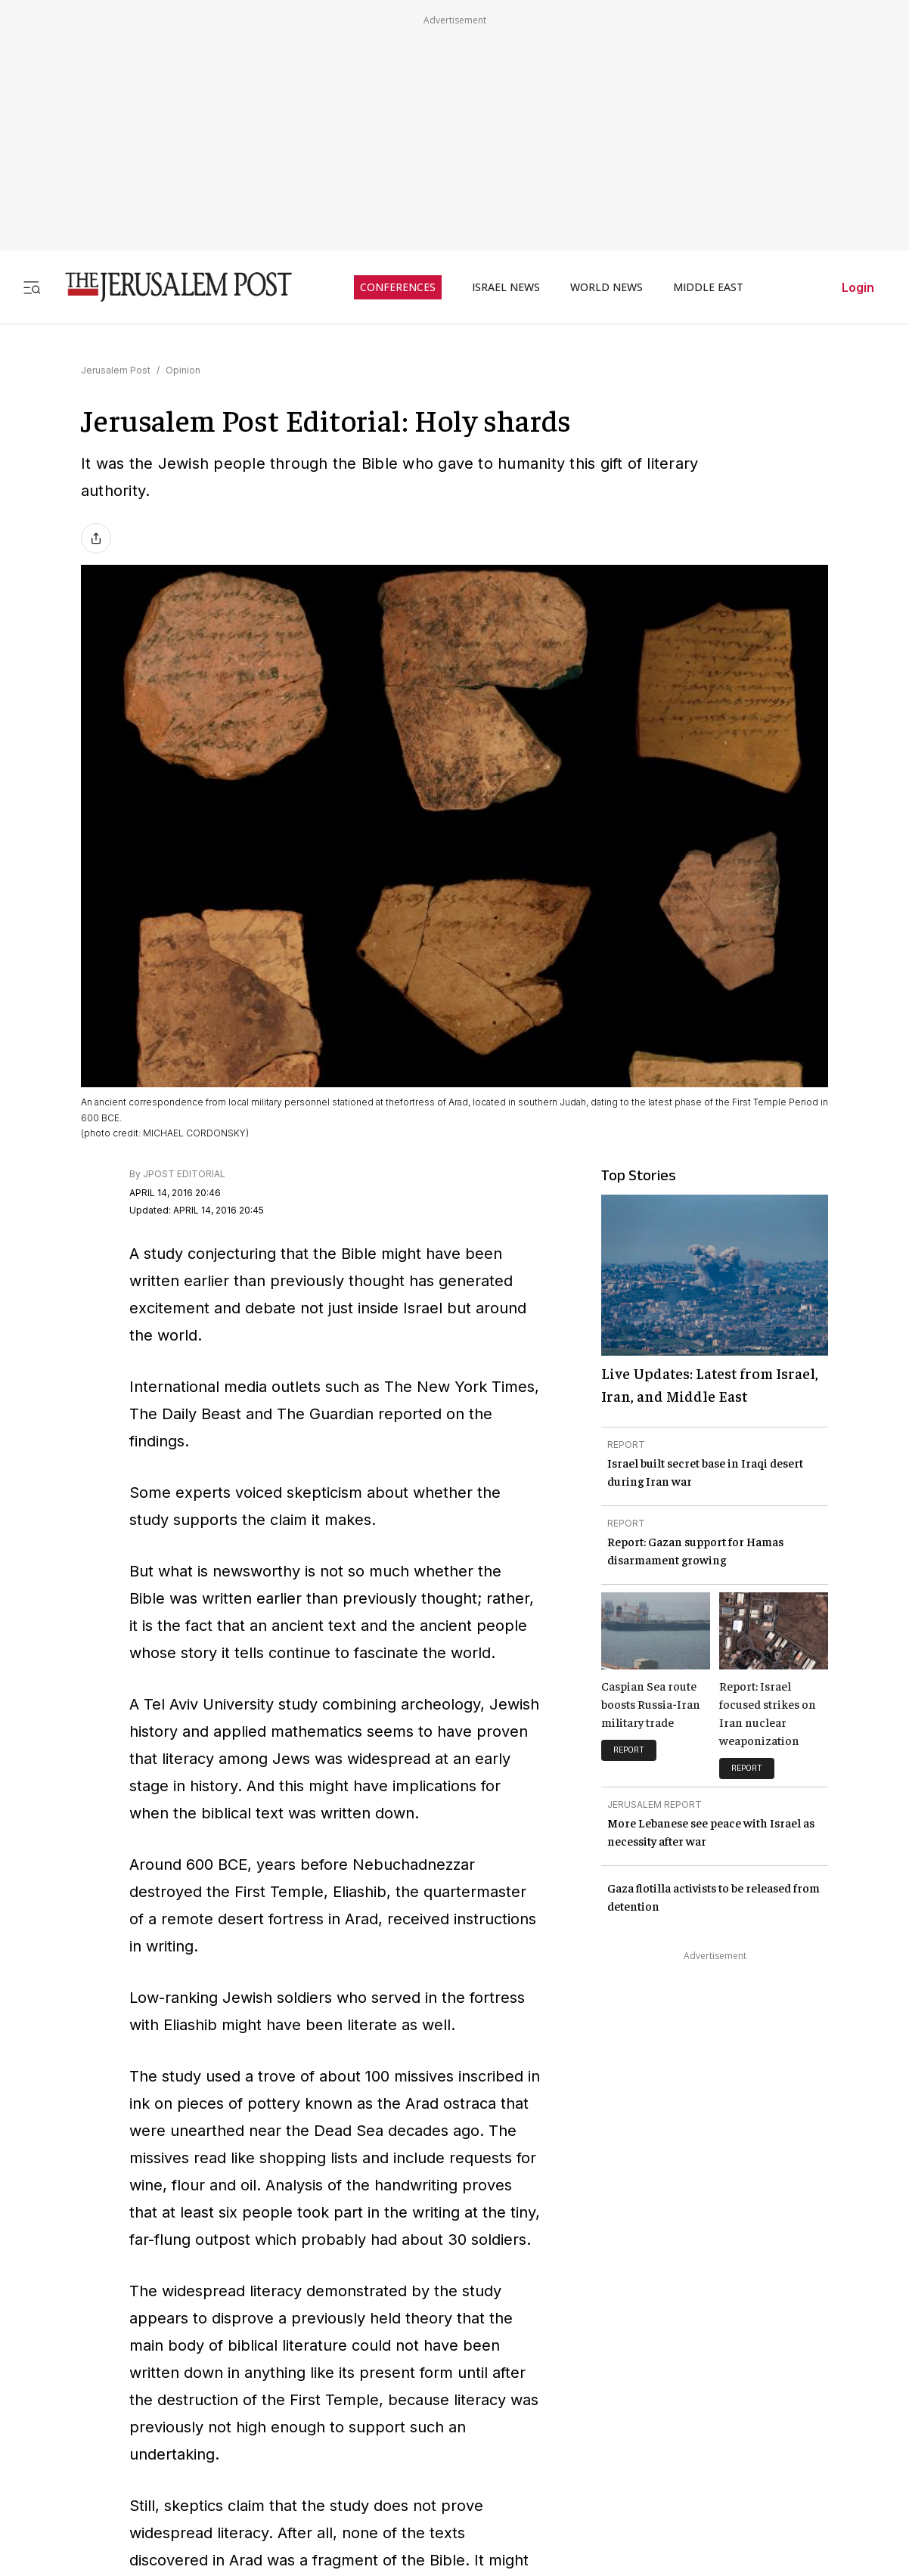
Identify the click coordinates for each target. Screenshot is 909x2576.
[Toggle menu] (31, 287)
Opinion (183, 370)
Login (858, 287)
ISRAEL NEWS (506, 287)
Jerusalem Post (115, 370)
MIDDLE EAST (708, 287)
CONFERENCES (398, 287)
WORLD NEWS (606, 287)
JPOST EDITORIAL (184, 1174)
